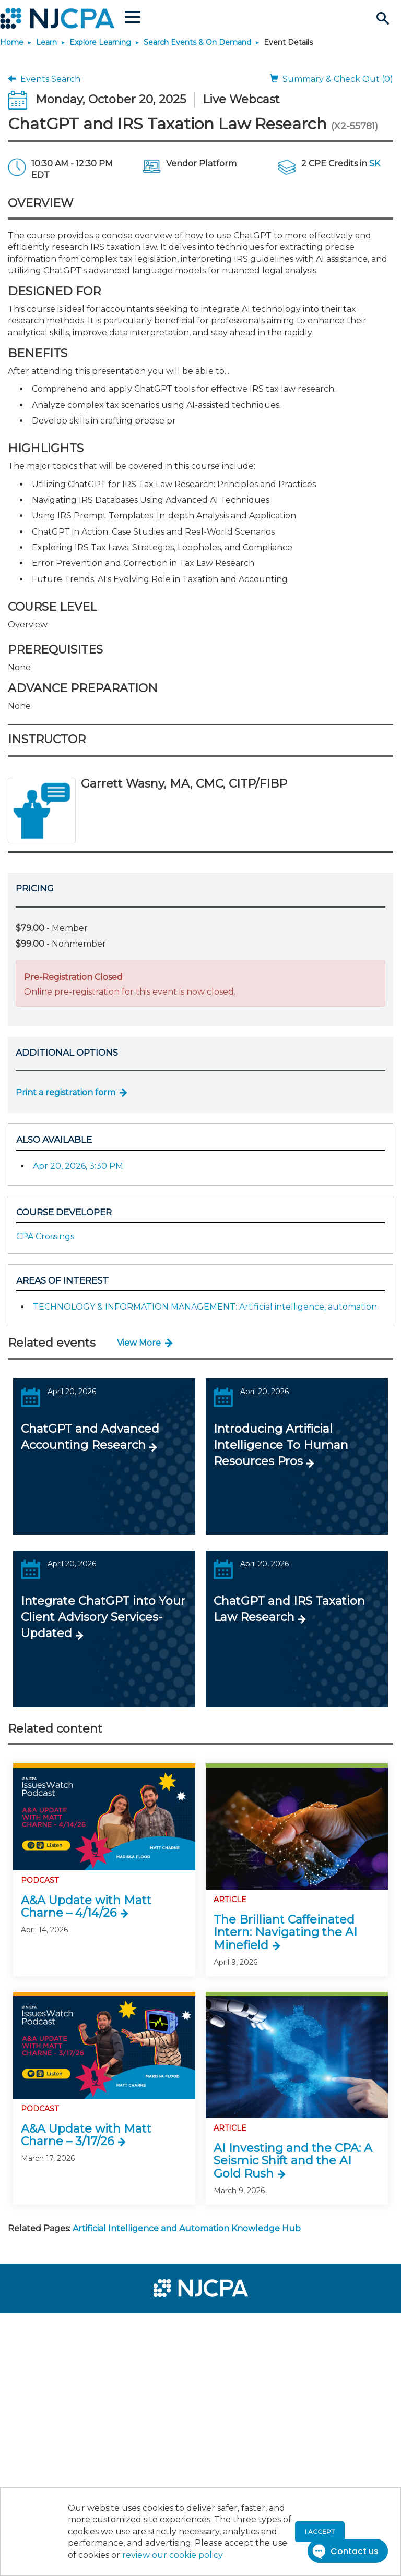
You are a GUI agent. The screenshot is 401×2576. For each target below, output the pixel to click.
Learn (46, 42)
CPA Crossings (45, 1236)
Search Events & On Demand (197, 42)
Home (11, 42)
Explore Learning (100, 42)
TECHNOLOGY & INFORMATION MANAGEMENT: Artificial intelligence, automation (205, 1307)
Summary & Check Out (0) (331, 79)
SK (374, 163)
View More (139, 1343)
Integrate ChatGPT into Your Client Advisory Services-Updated (103, 1617)
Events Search (44, 79)
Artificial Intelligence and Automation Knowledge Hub (187, 2228)
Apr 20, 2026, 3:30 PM (78, 1166)
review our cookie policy (172, 2555)
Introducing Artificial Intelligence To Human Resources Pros (281, 1445)
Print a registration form (65, 1092)
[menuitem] (43, 2325)
